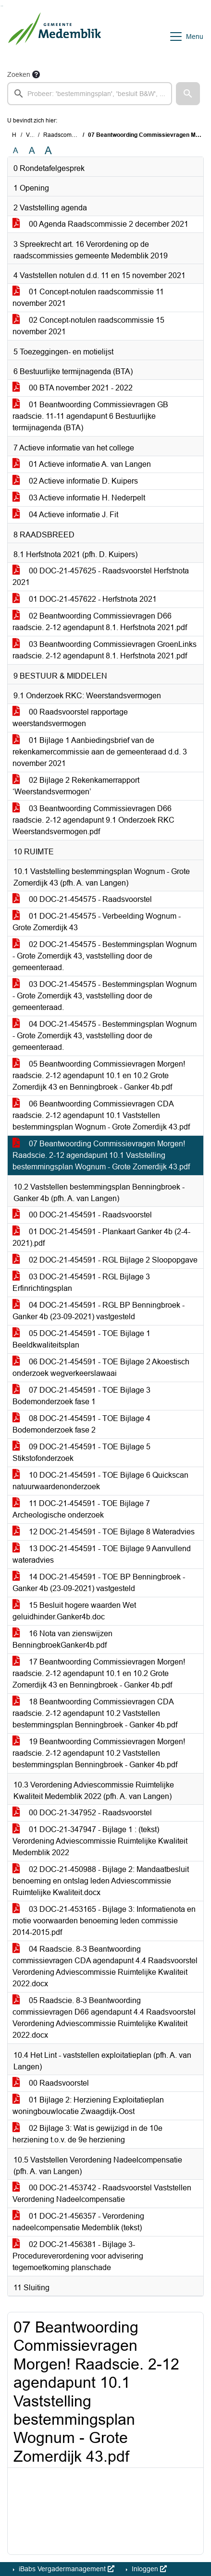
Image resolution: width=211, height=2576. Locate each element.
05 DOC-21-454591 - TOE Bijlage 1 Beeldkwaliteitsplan (81, 1339)
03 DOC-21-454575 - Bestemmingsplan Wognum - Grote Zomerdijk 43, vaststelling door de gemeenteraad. (104, 995)
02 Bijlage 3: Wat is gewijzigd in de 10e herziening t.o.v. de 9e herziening (87, 2134)
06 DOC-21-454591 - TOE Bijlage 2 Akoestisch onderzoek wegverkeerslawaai (100, 1367)
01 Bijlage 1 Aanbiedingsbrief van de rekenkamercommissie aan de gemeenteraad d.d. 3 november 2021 (99, 751)
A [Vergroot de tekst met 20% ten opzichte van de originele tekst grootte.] (32, 151)
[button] (188, 93)
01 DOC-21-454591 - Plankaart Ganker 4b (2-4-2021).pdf (101, 1237)
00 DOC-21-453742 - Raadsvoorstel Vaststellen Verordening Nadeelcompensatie (101, 2193)
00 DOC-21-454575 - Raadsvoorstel (82, 899)
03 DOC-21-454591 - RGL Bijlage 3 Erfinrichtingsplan (81, 1282)
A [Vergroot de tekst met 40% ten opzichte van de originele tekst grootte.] (48, 151)
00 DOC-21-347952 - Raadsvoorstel (82, 1813)
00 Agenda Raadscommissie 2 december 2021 (100, 224)
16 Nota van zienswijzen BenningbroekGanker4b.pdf (62, 1639)
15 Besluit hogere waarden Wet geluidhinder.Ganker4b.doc (74, 1611)
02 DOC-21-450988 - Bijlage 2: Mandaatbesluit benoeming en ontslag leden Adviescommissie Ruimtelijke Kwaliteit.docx (100, 1880)
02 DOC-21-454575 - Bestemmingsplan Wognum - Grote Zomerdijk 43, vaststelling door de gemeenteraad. (104, 956)
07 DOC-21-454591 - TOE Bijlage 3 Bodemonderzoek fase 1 (81, 1396)
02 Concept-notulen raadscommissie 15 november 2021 (88, 326)
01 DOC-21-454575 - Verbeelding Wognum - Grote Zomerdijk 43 (96, 922)
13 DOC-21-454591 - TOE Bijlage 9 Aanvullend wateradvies (101, 1554)
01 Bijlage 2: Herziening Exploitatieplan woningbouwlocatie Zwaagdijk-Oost (88, 2105)
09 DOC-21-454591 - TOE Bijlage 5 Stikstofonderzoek (81, 1452)
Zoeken (18, 74)
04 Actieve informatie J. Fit (65, 514)
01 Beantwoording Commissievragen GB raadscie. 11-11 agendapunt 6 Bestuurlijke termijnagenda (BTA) (90, 416)
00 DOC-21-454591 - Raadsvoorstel (82, 1215)
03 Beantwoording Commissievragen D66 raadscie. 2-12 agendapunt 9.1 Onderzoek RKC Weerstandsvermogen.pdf (93, 820)
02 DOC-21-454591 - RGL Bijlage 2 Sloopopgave (105, 1260)
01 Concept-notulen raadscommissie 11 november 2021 (88, 297)
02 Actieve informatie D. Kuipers (75, 481)
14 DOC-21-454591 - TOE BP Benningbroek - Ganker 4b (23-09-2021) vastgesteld (98, 1582)
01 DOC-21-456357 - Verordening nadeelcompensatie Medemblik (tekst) (78, 2222)
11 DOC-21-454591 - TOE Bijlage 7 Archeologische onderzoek (81, 1509)
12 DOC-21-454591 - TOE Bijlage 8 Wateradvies (103, 1532)
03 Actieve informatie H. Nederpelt (78, 498)
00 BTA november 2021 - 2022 (72, 388)
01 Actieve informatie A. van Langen (81, 464)
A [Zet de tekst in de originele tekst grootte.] (15, 150)
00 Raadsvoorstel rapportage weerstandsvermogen (70, 718)
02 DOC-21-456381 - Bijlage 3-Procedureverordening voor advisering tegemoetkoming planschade (77, 2256)
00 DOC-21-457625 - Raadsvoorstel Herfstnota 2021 (100, 576)
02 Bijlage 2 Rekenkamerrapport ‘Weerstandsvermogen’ (75, 786)
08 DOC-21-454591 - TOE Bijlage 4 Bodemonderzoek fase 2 (81, 1424)
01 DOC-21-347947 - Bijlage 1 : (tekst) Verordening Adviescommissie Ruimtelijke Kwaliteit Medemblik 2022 (99, 1841)
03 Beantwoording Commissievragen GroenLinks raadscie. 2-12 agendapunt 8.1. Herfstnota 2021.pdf (104, 650)
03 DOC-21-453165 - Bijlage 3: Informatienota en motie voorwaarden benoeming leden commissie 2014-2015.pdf (104, 1920)
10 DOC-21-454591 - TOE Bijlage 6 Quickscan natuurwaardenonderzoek (100, 1481)
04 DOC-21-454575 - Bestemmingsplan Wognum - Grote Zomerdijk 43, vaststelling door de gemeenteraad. (104, 1035)
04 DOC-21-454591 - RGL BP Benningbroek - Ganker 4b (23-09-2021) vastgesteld (98, 1311)
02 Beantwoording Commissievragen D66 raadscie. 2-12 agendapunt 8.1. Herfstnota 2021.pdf (99, 622)
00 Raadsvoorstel (50, 2083)
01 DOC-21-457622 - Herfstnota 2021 (84, 599)
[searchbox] (89, 93)
